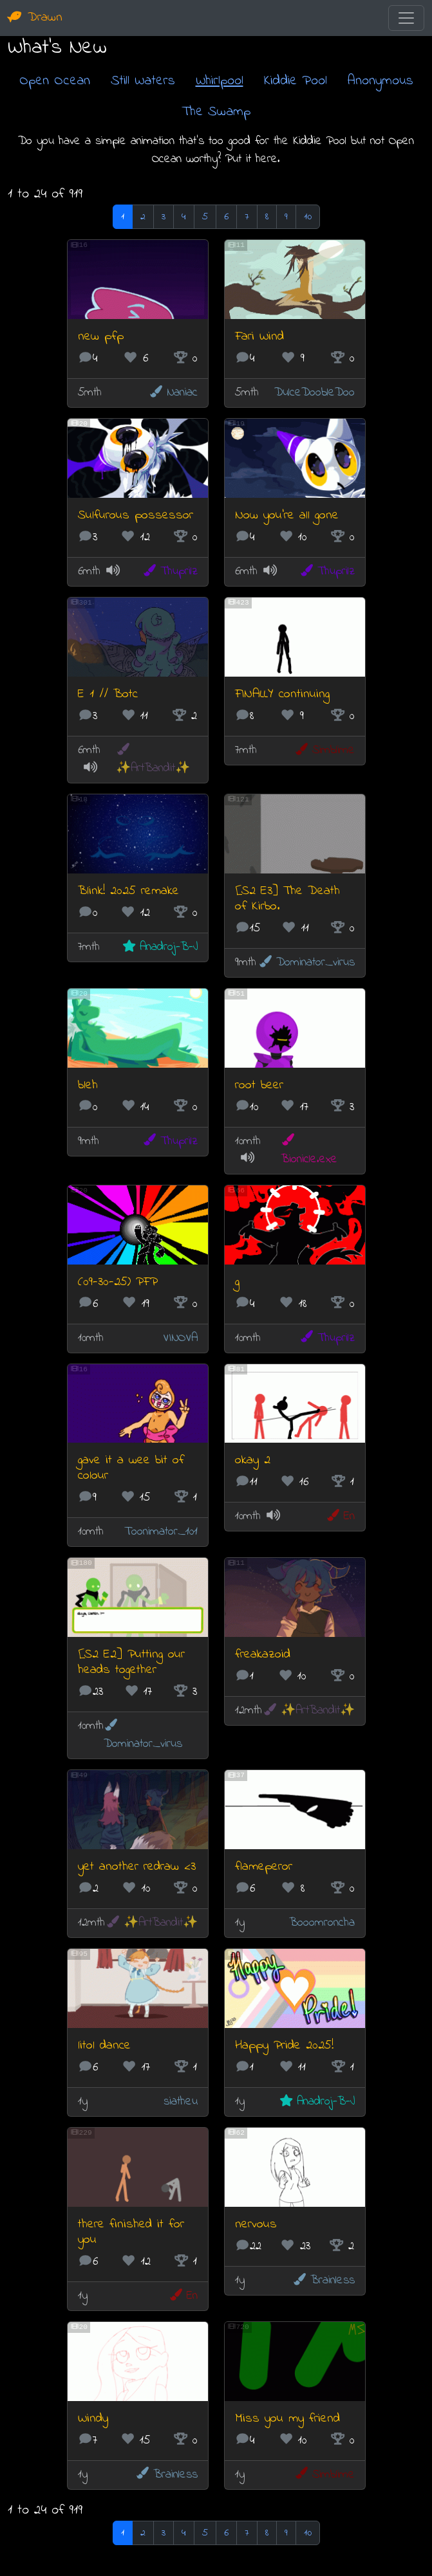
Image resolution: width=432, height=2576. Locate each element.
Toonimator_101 (161, 1531)
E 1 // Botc (108, 694)
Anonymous (380, 81)
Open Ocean (54, 81)
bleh (88, 1085)
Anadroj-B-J (159, 947)
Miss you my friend (287, 2418)
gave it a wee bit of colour (131, 1468)
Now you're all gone (287, 515)
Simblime (324, 750)
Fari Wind (259, 336)
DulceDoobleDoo (314, 392)
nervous (256, 2224)
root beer (259, 1085)
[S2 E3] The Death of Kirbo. (287, 899)
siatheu (181, 2101)
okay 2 (252, 1460)
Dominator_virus (306, 962)
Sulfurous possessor (135, 515)
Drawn (35, 17)
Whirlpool (219, 81)
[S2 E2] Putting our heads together (131, 1662)
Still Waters (143, 81)
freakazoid (262, 1654)
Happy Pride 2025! (284, 2045)
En (340, 1516)
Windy (93, 2418)
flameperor (263, 1867)
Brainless (323, 2280)
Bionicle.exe (309, 1150)
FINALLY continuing (282, 694)
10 (308, 216)
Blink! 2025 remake (128, 891)
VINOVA (180, 1338)
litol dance (104, 2045)
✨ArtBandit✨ (153, 760)
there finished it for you (131, 2232)
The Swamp (216, 112)
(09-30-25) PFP (118, 1282)
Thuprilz (169, 571)
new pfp (101, 336)
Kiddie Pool (295, 81)
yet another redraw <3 (137, 1867)
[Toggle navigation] (406, 18)
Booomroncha (322, 1923)
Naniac (173, 392)
